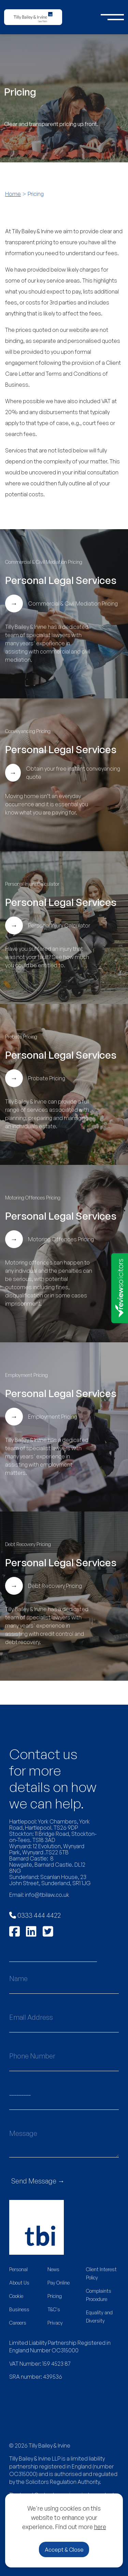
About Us (19, 2283)
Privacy (55, 2323)
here (100, 2526)
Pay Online (58, 2283)
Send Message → (38, 2181)
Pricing (54, 2296)
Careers (17, 2323)
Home (13, 193)
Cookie (16, 2296)
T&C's (53, 2309)
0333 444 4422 (35, 1915)
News (53, 2269)
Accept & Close (64, 2549)
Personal (18, 2269)
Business (19, 2309)
